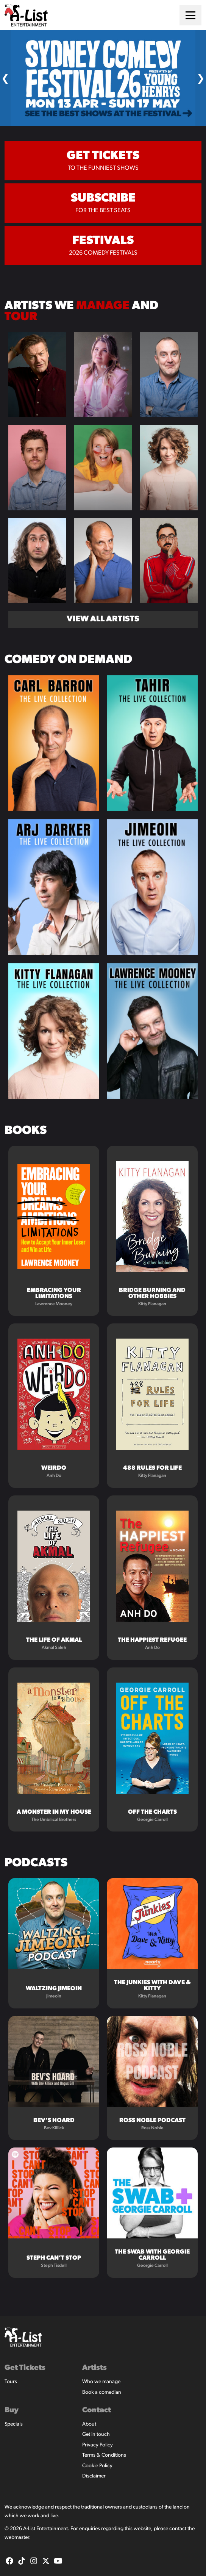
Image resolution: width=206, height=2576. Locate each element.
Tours (11, 2382)
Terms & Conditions (104, 2455)
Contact (96, 2410)
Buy (12, 2410)
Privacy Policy (97, 2445)
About (89, 2424)
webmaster (17, 2537)
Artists (94, 2368)
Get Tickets (25, 2368)
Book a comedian (101, 2392)
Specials (14, 2424)
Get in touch (96, 2434)
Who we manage (101, 2382)
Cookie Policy (97, 2466)
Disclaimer (94, 2476)
